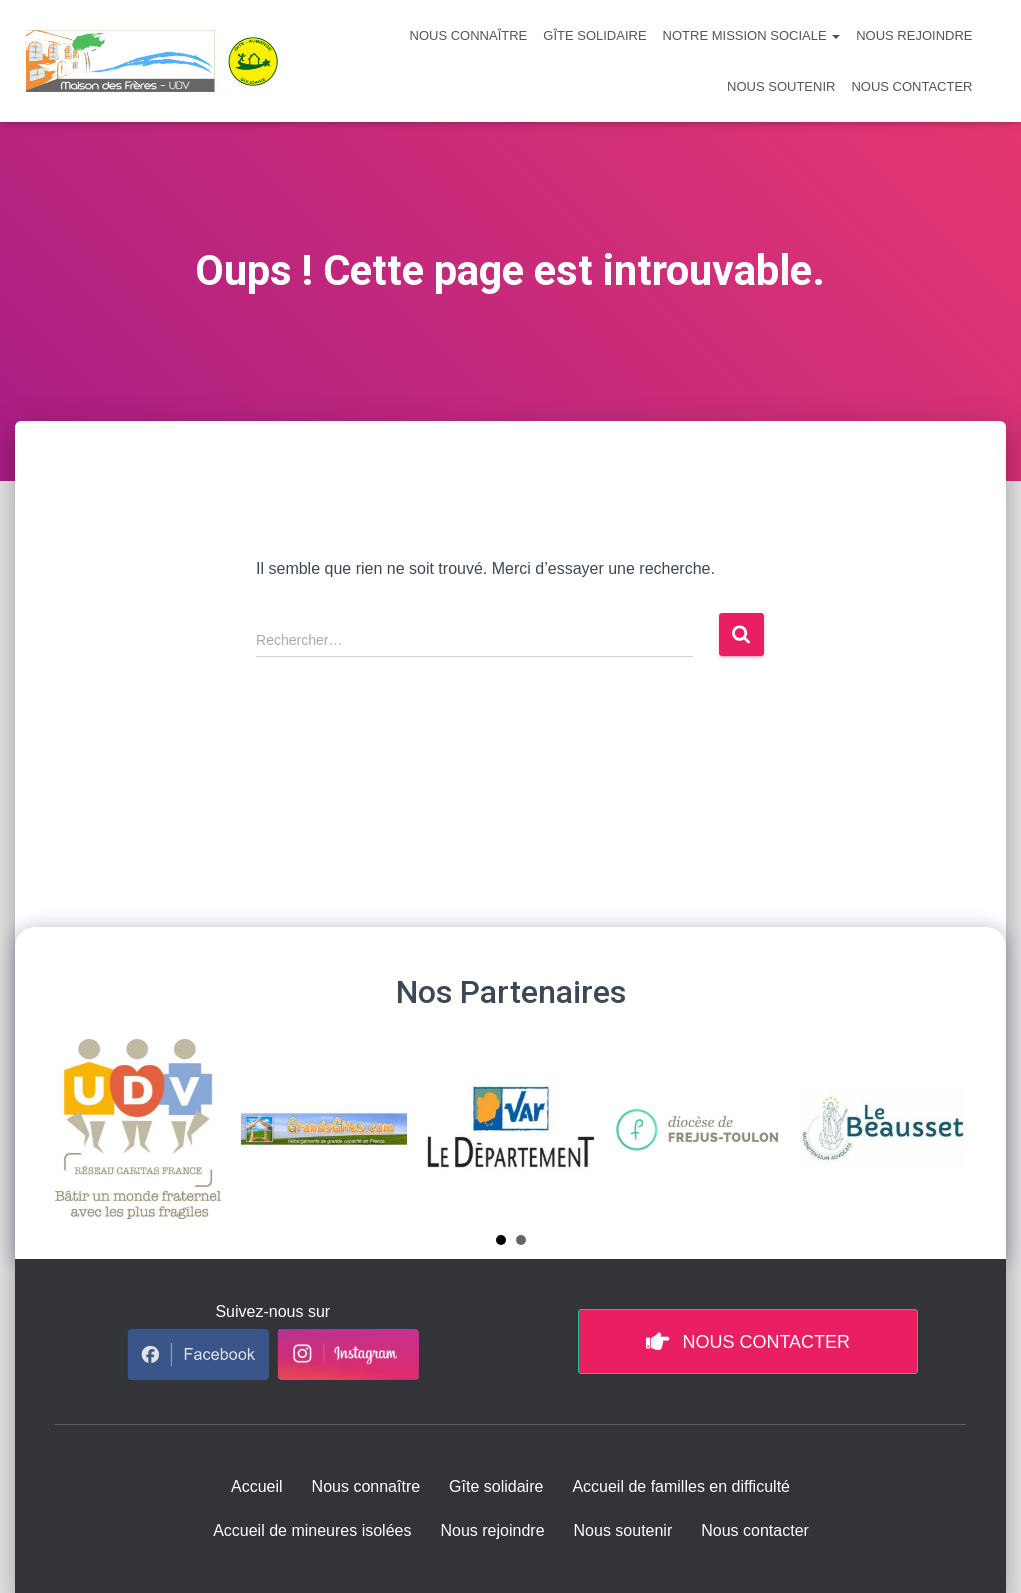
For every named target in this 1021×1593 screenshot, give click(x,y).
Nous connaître (469, 35)
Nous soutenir (781, 86)
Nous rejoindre (914, 35)
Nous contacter (911, 86)
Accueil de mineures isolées (312, 1530)
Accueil (257, 1486)
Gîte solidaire (594, 35)
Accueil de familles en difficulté (681, 1486)
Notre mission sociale (752, 35)
